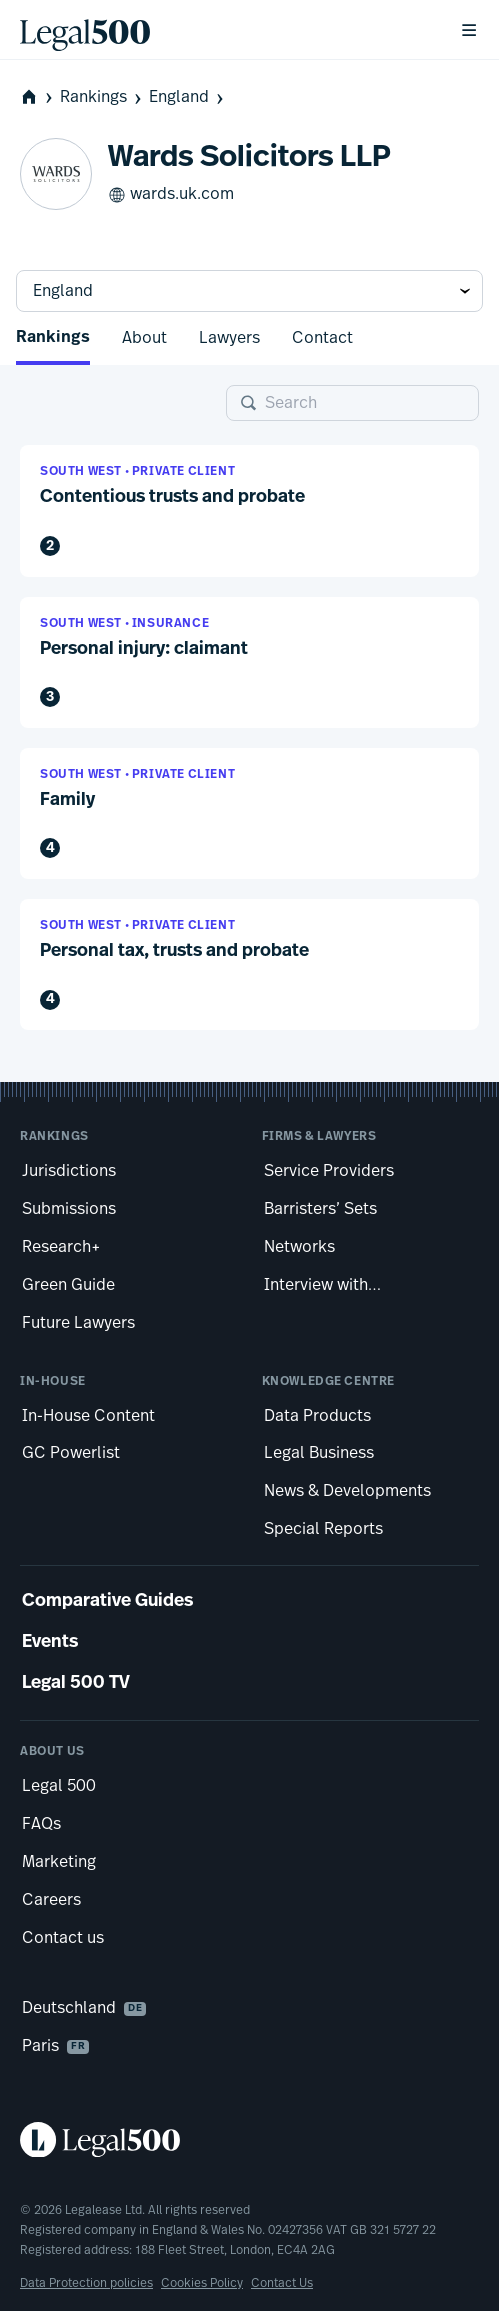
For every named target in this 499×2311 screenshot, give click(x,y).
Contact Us (282, 2283)
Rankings (102, 97)
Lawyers (229, 338)
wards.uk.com (171, 195)
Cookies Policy (202, 2283)
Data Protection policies (86, 2283)
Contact (322, 338)
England (188, 97)
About (144, 338)
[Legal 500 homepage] (249, 2140)
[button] (249, 510)
